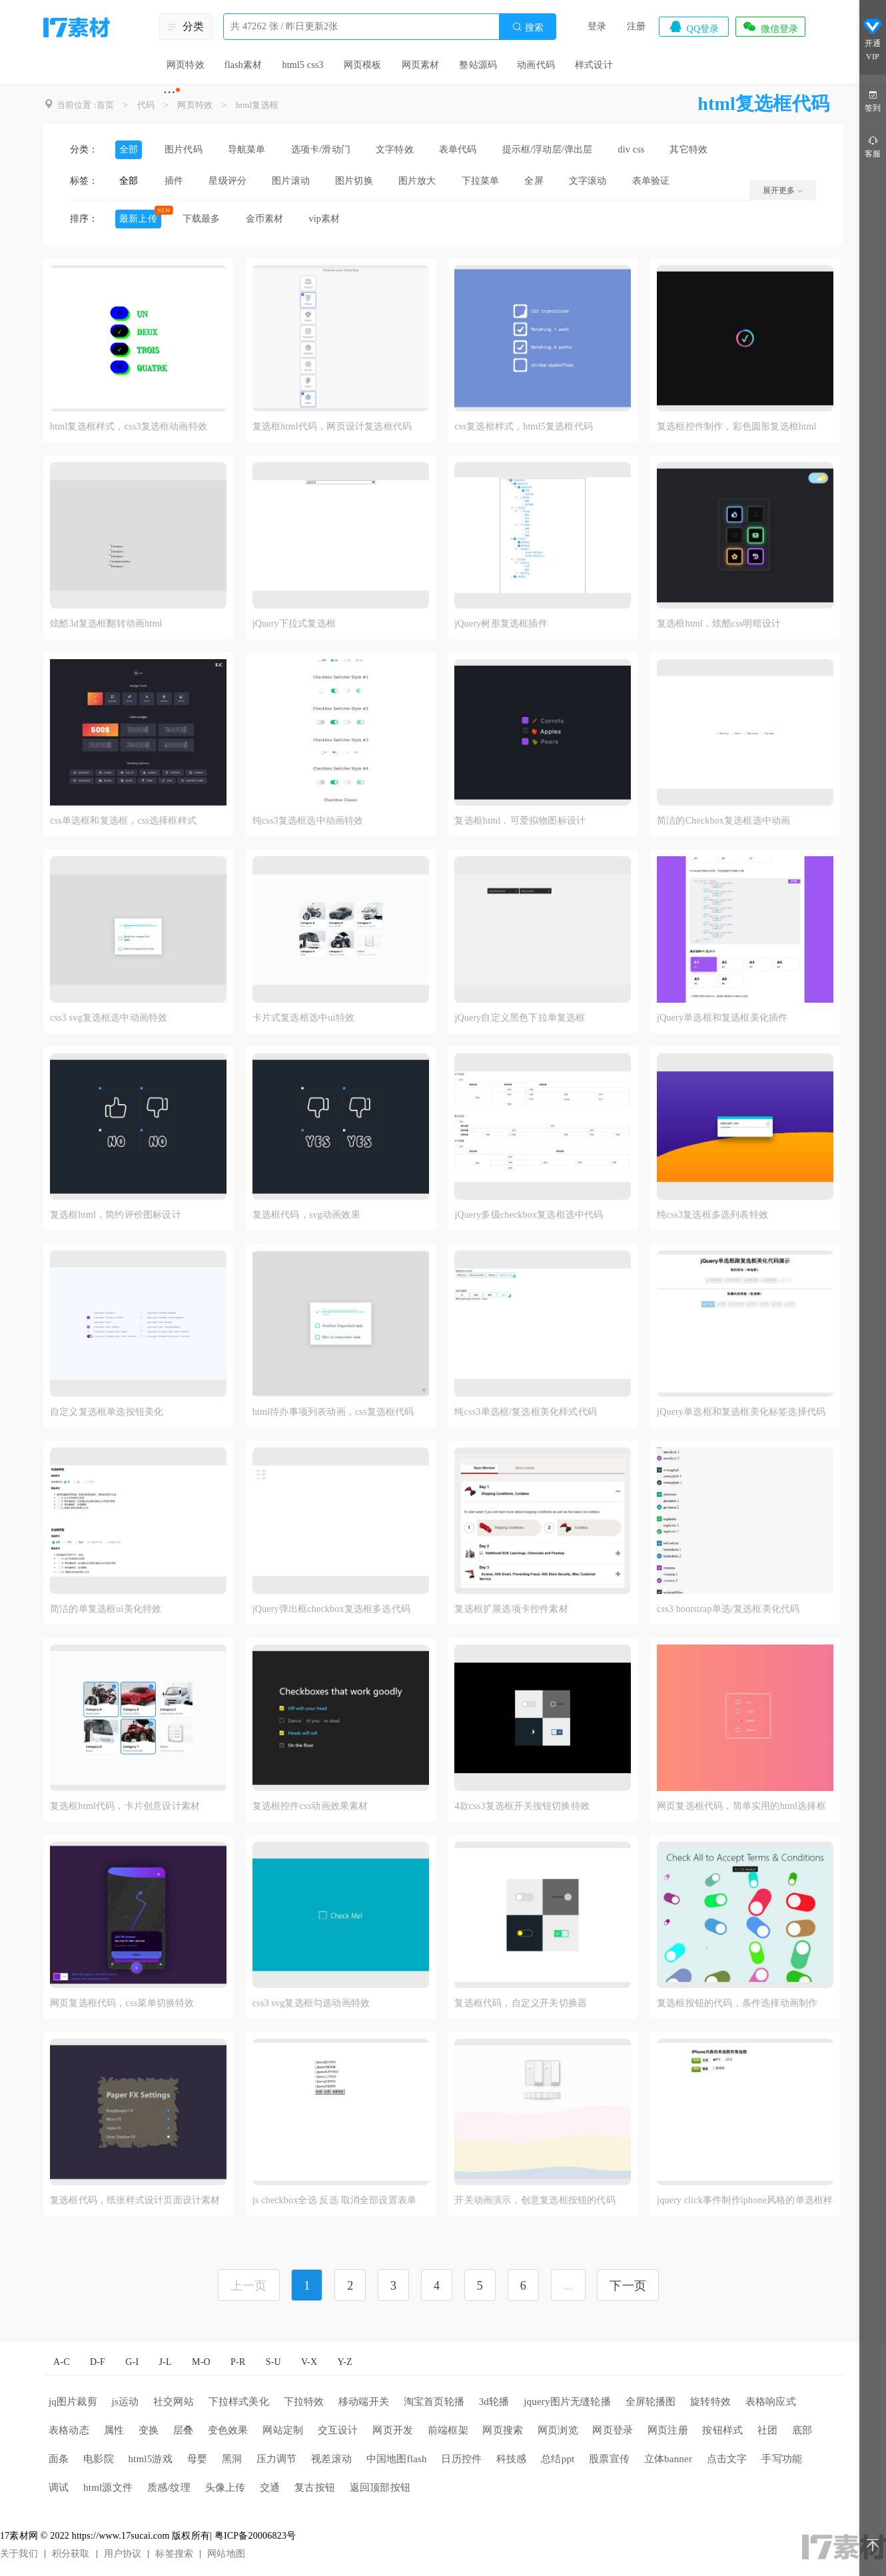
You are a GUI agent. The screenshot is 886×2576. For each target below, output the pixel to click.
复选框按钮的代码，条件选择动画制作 (737, 2003)
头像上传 (225, 2487)
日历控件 (461, 2458)
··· (169, 92)
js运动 (125, 2401)
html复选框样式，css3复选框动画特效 (128, 426)
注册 (636, 26)
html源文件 (108, 2487)
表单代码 (458, 149)
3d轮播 (494, 2401)
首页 (105, 105)
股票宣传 (609, 2458)
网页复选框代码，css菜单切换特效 (122, 2003)
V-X (309, 2362)
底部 (802, 2430)
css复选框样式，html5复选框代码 (523, 426)
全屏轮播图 (651, 2401)
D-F (97, 2362)
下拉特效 (304, 2401)
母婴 (197, 2458)
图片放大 (417, 181)
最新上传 (138, 219)
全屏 (533, 181)
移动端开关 (363, 2401)
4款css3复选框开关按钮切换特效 (522, 1806)
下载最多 (202, 219)
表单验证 (651, 181)
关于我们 (19, 2554)
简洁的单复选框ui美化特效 (106, 1609)
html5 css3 (302, 65)
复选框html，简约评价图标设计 (115, 1215)
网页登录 (612, 2430)
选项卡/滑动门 (320, 149)
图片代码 (184, 149)
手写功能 (781, 2458)
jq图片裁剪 (73, 2401)
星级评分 (227, 181)
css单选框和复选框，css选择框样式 (123, 821)
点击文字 (727, 2458)
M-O (201, 2362)
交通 (270, 2487)
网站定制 (282, 2430)
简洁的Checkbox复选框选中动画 (723, 821)
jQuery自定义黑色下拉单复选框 (519, 1018)
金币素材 (265, 219)
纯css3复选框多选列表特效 (712, 1215)
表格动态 (69, 2430)
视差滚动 (331, 2458)
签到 (873, 100)
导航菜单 (247, 149)
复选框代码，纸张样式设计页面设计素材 (135, 2200)
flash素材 (243, 65)
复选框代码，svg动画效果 (306, 1215)
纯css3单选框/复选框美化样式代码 (525, 1412)
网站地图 (226, 2554)
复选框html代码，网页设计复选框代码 (332, 426)
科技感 (511, 2458)
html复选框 (257, 105)
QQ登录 (693, 26)
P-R (237, 2362)
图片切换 (354, 181)
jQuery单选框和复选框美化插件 (722, 1018)
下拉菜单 (481, 181)
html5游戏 (150, 2458)
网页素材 (421, 65)
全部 (128, 149)
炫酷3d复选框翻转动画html (106, 624)
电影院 (98, 2458)
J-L (165, 2362)
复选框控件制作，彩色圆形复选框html (736, 426)
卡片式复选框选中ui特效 (303, 1018)
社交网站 (173, 2401)
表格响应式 (770, 2401)
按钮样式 (722, 2430)
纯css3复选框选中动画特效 (308, 821)
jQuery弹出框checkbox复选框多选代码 (331, 1609)
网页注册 (668, 2430)
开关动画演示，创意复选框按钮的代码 (534, 2200)
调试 (59, 2487)
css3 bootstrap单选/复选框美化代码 (728, 1609)
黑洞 (232, 2458)
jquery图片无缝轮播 (567, 2401)
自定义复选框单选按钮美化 (106, 1412)
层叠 (183, 2430)
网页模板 (363, 65)
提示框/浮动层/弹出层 (547, 149)
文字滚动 (588, 181)
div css (631, 149)
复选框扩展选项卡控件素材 (511, 1609)
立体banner (668, 2458)
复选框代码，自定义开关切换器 (520, 2003)
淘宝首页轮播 (434, 2401)
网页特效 (186, 65)
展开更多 (783, 190)
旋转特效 (710, 2401)
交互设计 (338, 2430)
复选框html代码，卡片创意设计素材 (125, 1806)
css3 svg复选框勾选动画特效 (311, 2003)
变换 (149, 2430)
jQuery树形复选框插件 (500, 624)
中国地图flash (396, 2458)
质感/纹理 (169, 2487)
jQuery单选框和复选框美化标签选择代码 (741, 1412)
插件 (174, 181)
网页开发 (392, 2430)
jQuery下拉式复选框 (294, 624)
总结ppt (557, 2458)
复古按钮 (314, 2487)
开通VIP (873, 38)
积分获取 (71, 2554)
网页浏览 (558, 2430)
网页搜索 (502, 2430)
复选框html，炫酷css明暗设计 (719, 624)
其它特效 (688, 149)
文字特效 (395, 149)
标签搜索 (174, 2554)
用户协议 (123, 2554)
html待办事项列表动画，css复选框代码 (333, 1412)
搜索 (528, 27)
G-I (132, 2362)
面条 (59, 2458)
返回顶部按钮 (380, 2487)
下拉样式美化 (239, 2401)
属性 (114, 2430)
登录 (597, 26)
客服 (873, 146)
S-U (273, 2362)
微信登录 (770, 26)
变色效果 (228, 2430)
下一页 (628, 2285)
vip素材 (324, 219)
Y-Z (344, 2362)
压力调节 (276, 2458)
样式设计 (594, 65)
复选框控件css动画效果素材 (310, 1806)
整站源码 (478, 65)
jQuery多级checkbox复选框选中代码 (528, 1215)
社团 (767, 2430)
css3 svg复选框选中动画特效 (108, 1018)
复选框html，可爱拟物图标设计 (520, 821)
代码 (146, 105)
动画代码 (536, 65)
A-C (61, 2362)
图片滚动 (291, 181)
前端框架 (448, 2430)
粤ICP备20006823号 (255, 2536)
